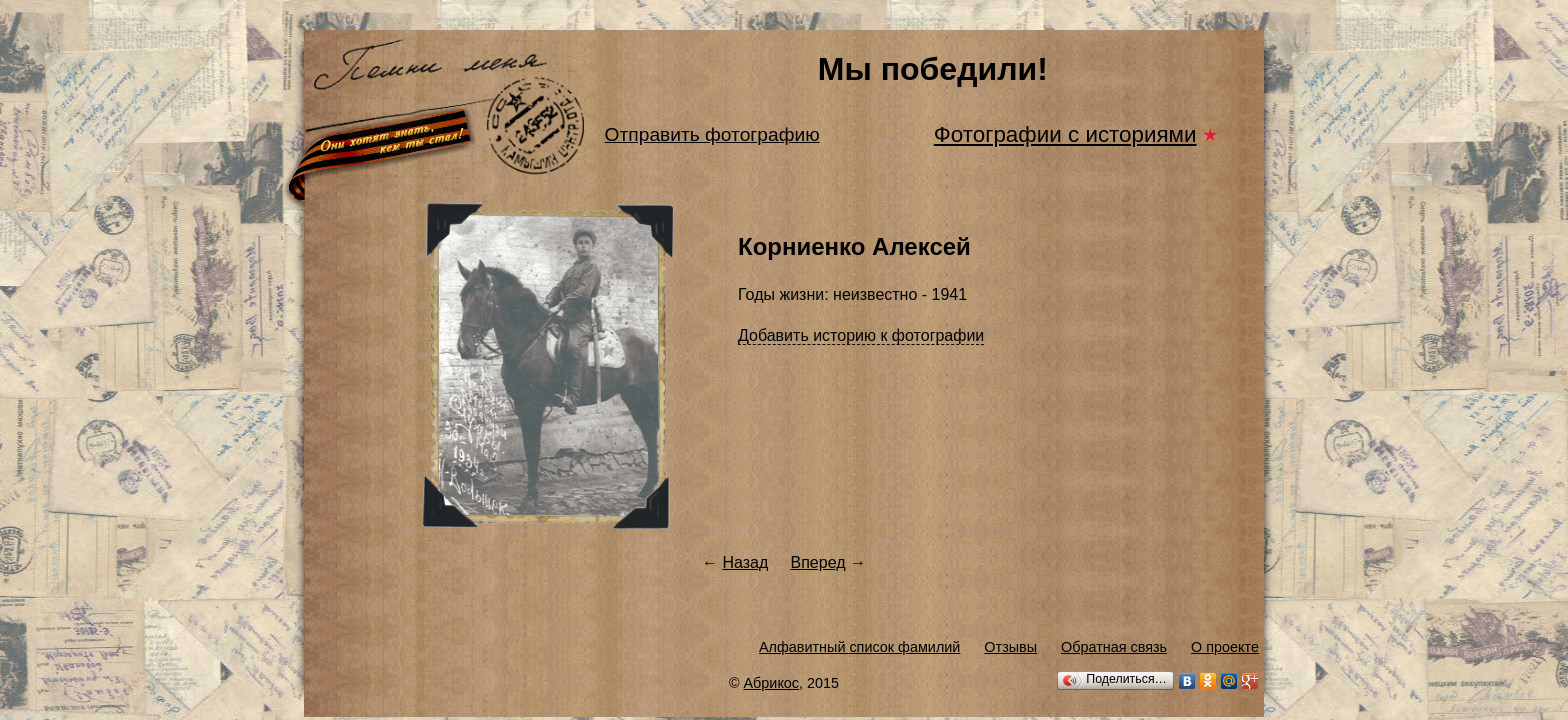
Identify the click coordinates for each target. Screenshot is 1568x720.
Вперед (818, 562)
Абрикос (772, 683)
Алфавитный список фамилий (859, 647)
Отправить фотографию (712, 134)
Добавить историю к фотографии (861, 335)
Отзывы (1010, 647)
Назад (745, 562)
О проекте (1225, 647)
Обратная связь (1114, 647)
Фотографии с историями (1065, 134)
